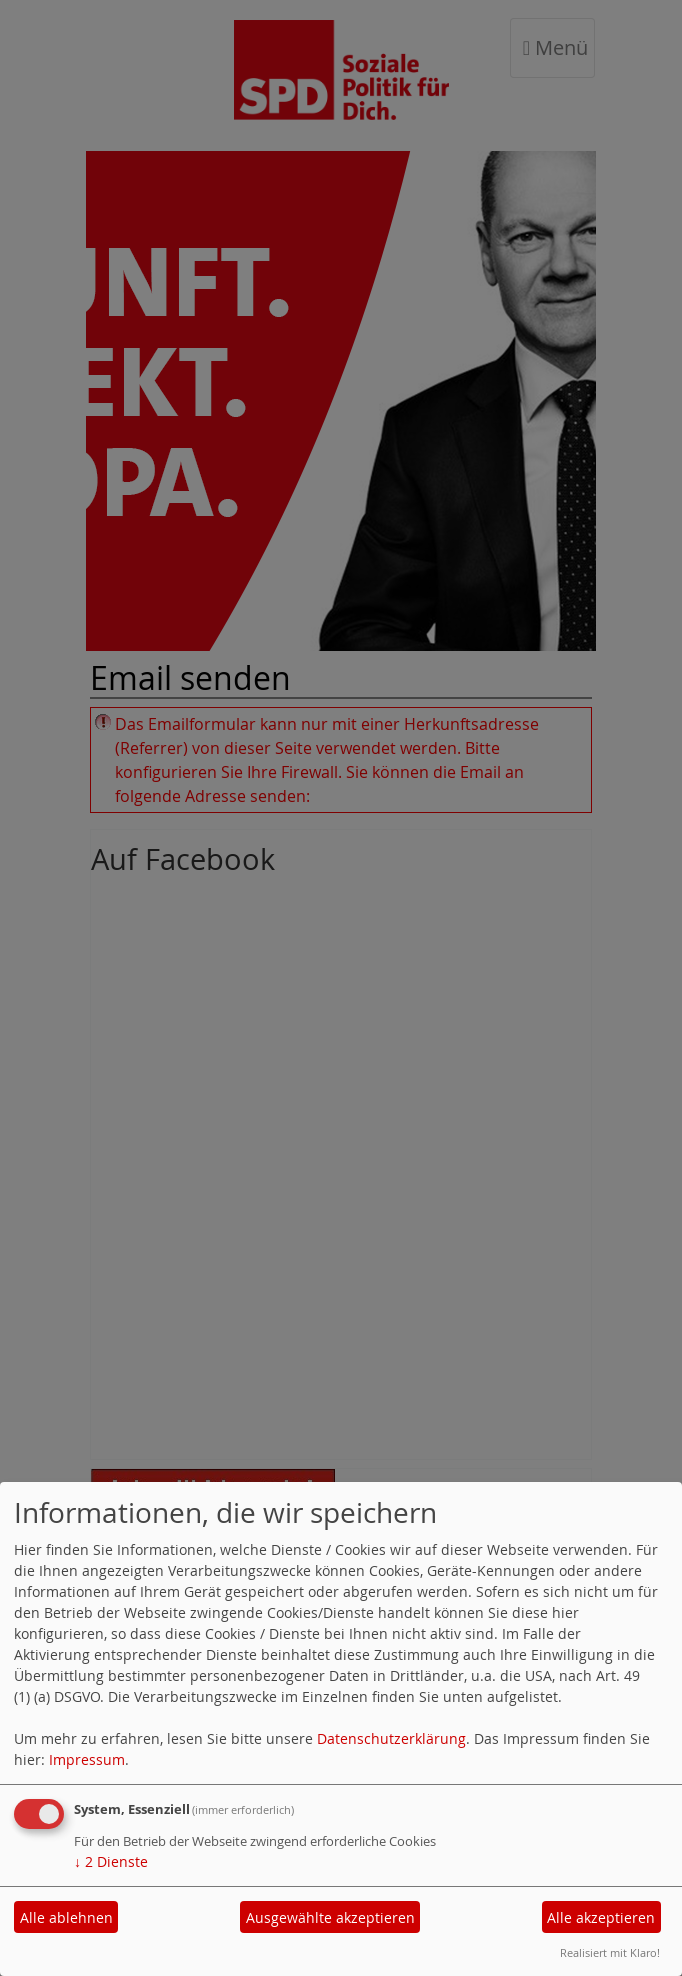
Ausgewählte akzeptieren (330, 1917)
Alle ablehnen (66, 1917)
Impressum (87, 1759)
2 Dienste (111, 1861)
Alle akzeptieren (601, 1917)
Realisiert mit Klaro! (610, 1952)
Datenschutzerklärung (391, 1738)
